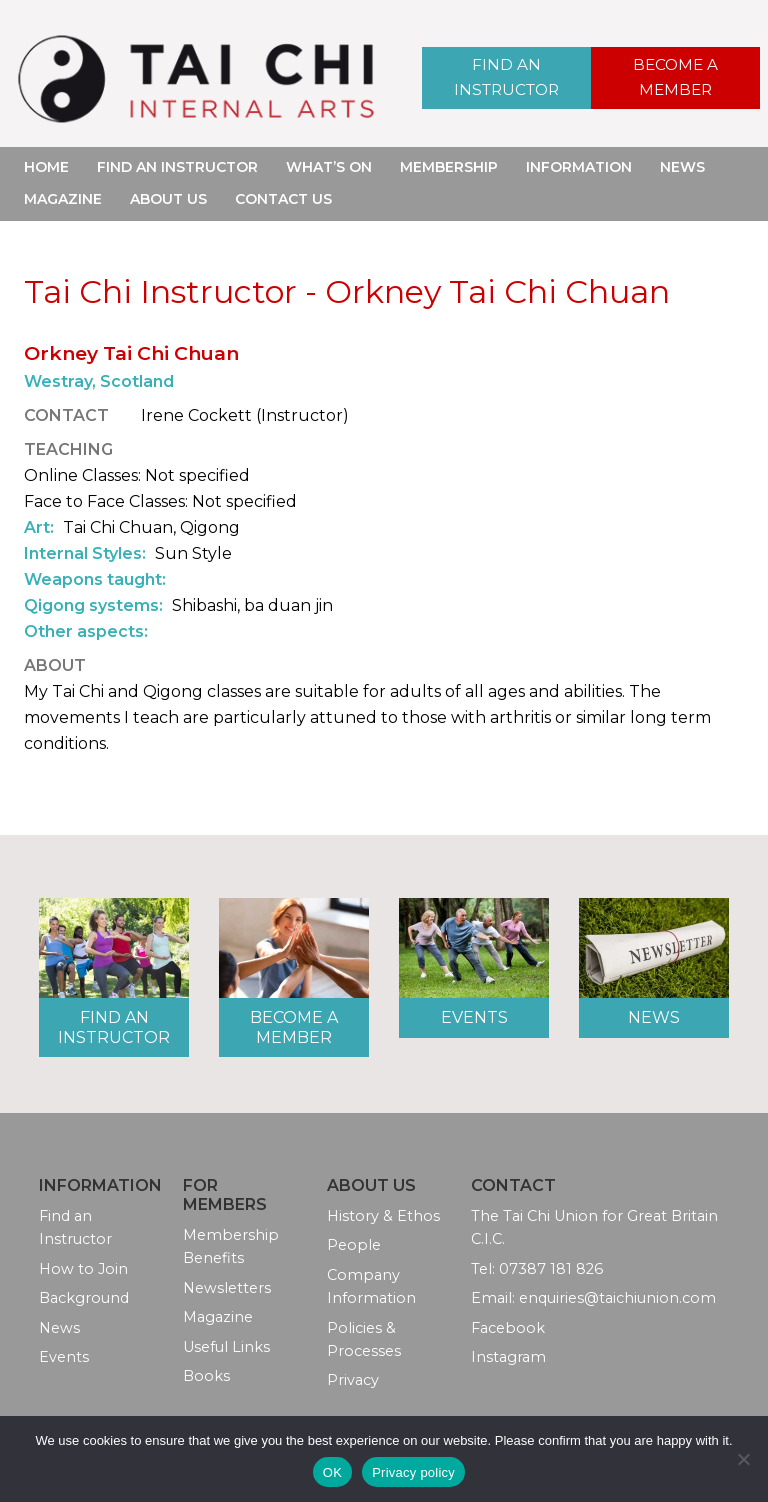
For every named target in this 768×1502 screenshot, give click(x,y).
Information (579, 167)
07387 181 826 (551, 1269)
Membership (449, 167)
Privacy (353, 1380)
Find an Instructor (506, 77)
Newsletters (227, 1288)
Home (46, 167)
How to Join (83, 1269)
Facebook (508, 1328)
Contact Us (283, 199)
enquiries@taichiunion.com (617, 1298)
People (354, 1245)
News (682, 167)
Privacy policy (413, 1472)
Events (474, 1017)
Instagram (508, 1357)
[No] (743, 1459)
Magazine (63, 199)
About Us (168, 199)
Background (84, 1298)
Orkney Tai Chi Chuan (131, 353)
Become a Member (676, 77)
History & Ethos (383, 1216)
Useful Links (226, 1347)
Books (206, 1376)
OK (332, 1472)
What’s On (329, 167)
